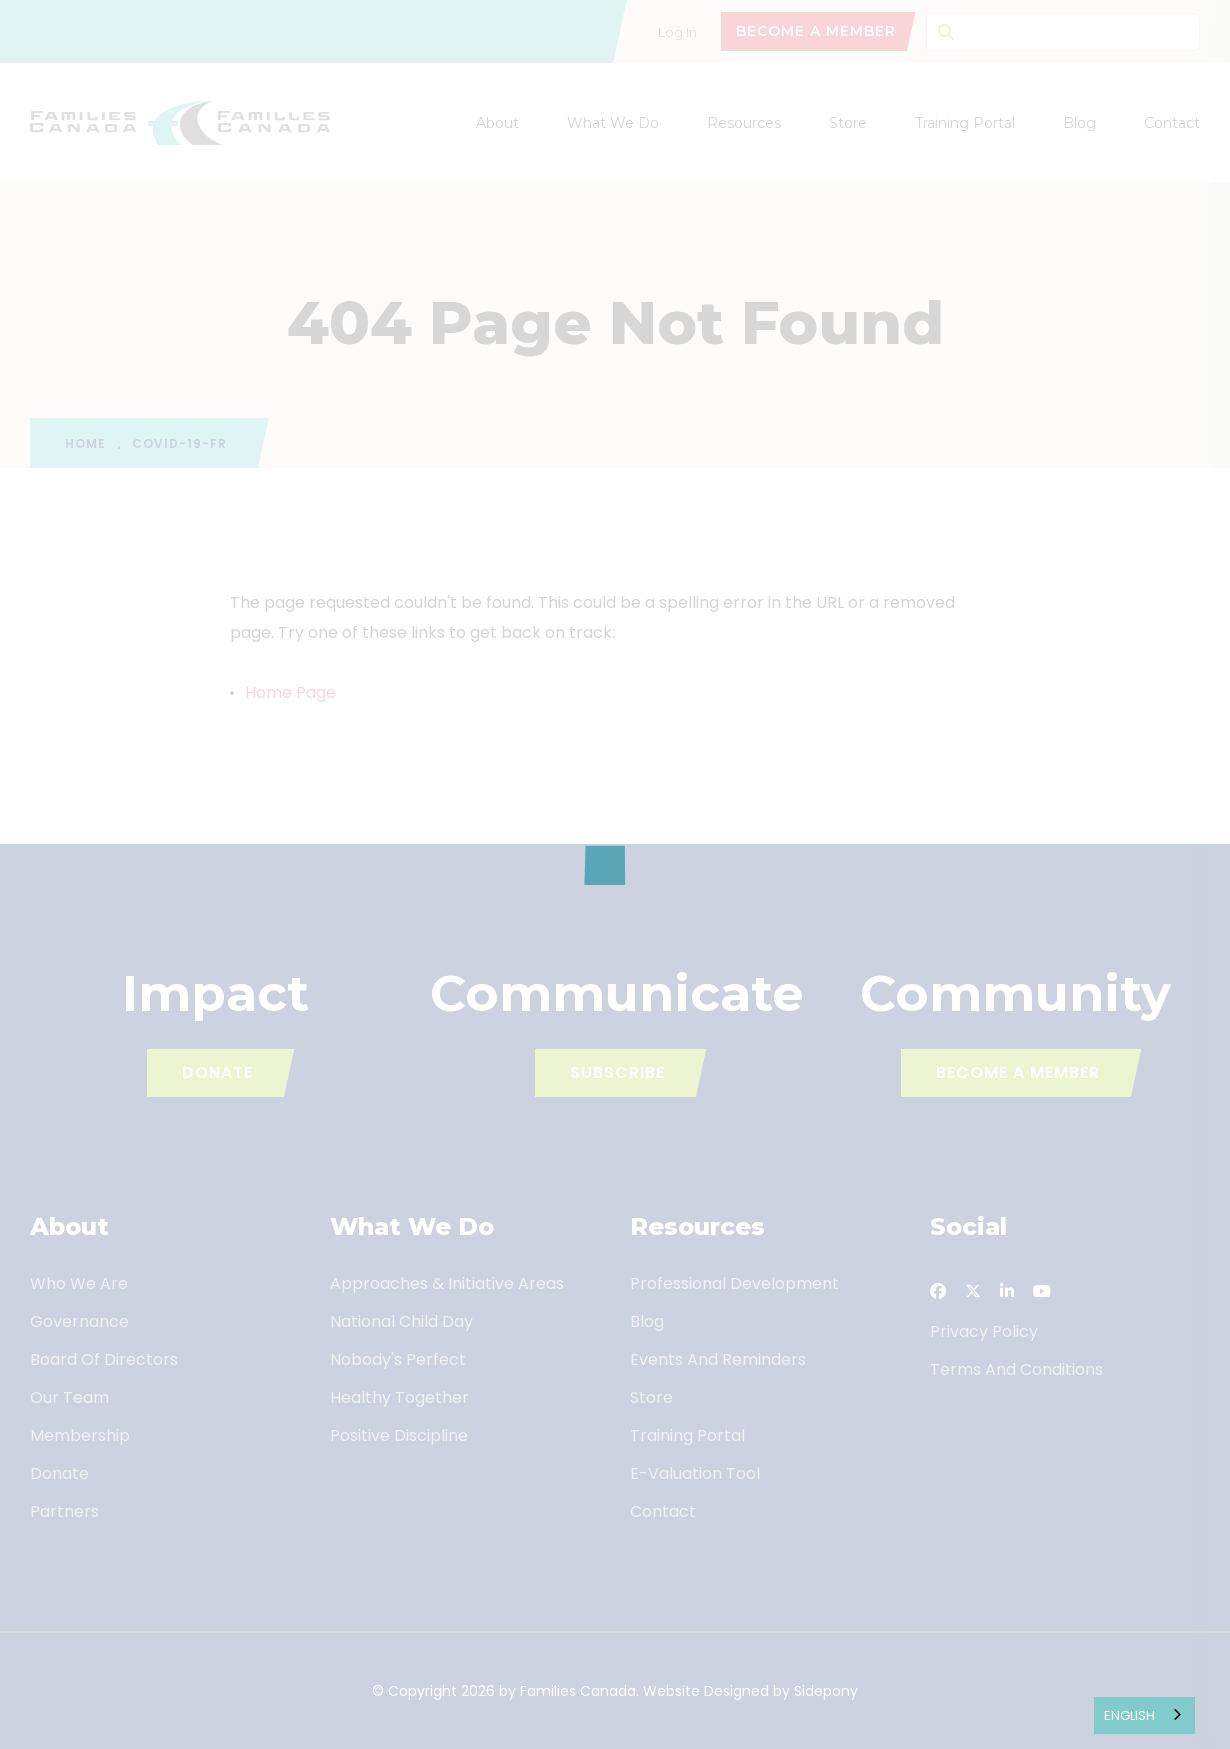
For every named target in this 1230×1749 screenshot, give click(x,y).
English (1129, 1715)
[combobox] (1144, 1715)
